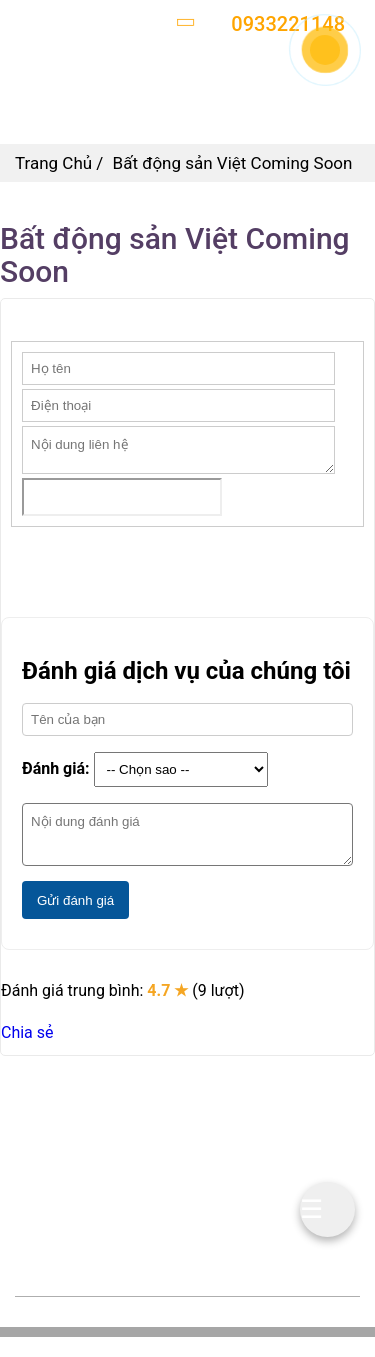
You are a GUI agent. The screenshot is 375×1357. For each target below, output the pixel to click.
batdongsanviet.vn (170, 1208)
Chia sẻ (27, 1032)
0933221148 (145, 1180)
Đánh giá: (56, 768)
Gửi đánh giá (75, 900)
